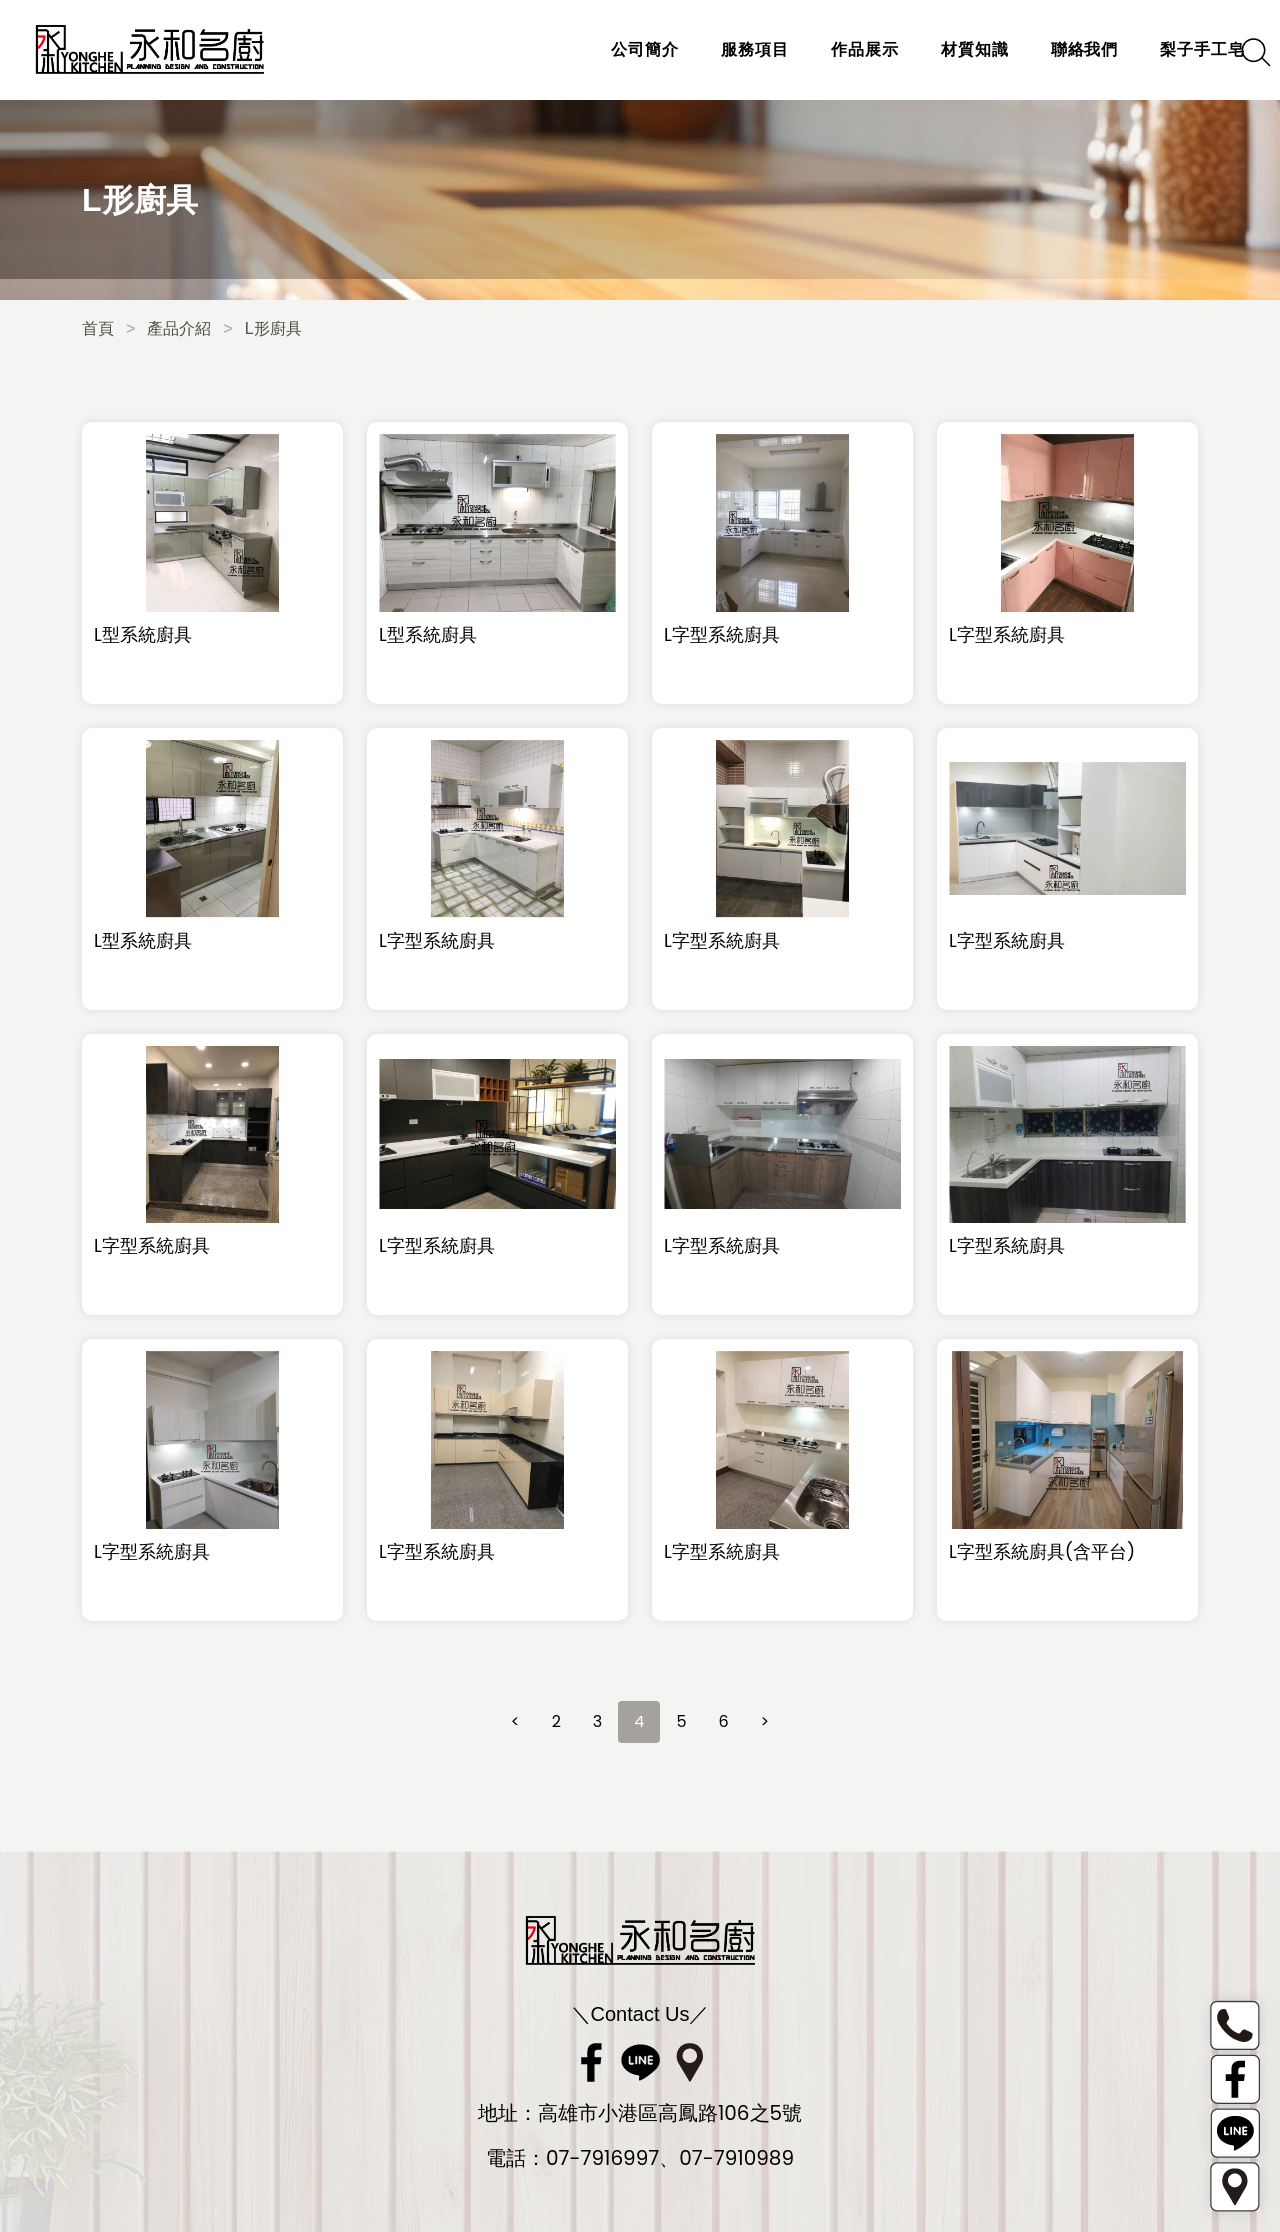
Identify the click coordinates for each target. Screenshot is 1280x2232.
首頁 (98, 328)
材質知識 (949, 49)
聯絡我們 (1058, 49)
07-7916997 (602, 2158)
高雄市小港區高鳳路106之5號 (670, 2113)
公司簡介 (619, 49)
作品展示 (839, 49)
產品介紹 (179, 328)
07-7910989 (736, 2158)
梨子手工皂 (1176, 49)
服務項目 (729, 49)
